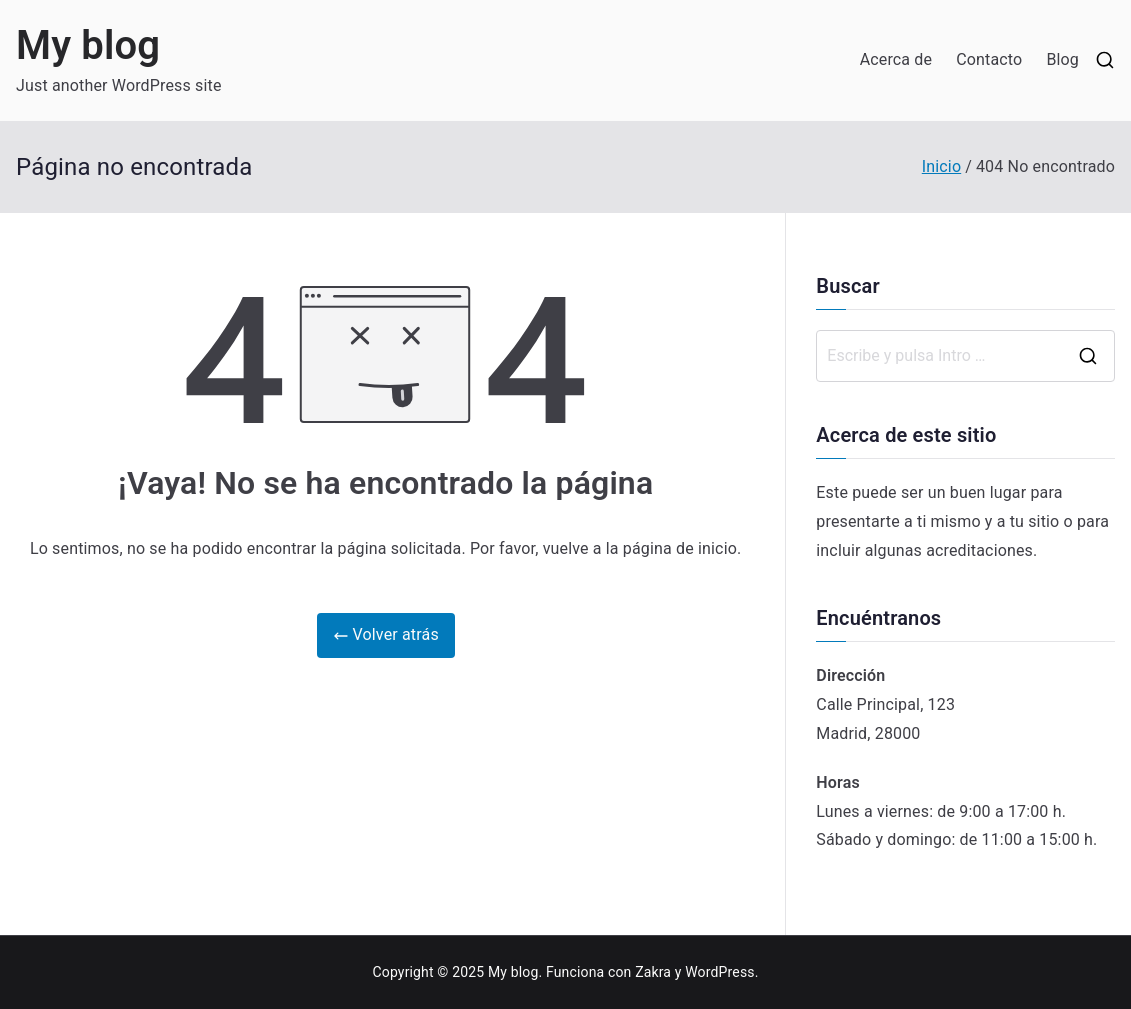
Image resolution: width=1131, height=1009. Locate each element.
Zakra (653, 972)
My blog (88, 45)
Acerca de (896, 59)
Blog (1062, 59)
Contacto (989, 59)
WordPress (719, 972)
